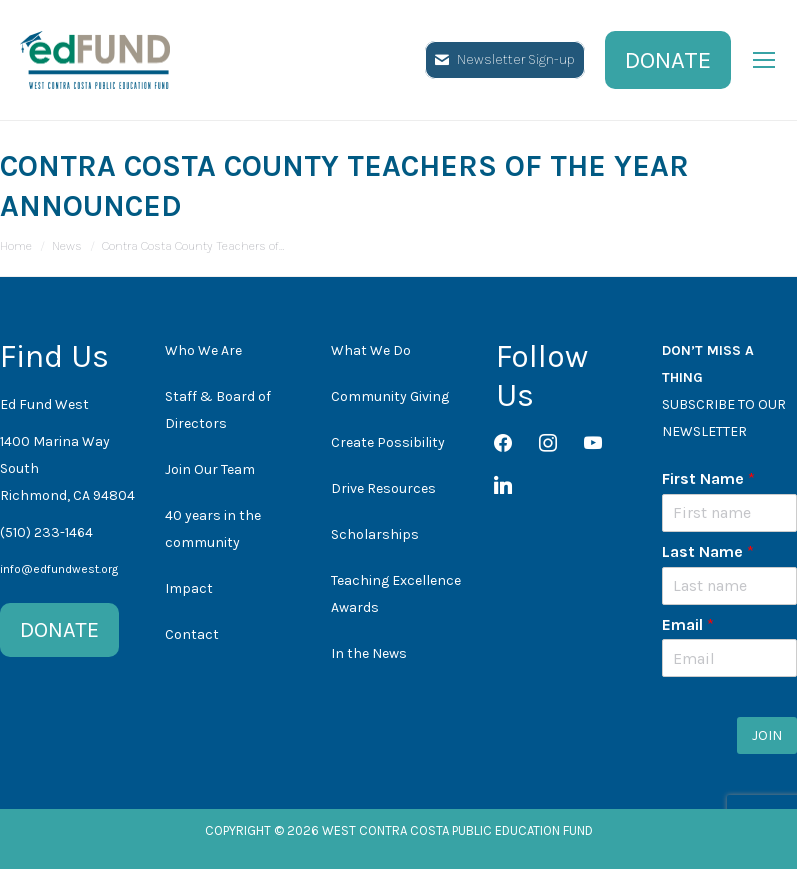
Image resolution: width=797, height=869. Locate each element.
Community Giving (390, 396)
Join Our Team (210, 469)
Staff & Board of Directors (218, 410)
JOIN (767, 735)
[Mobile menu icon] (764, 60)
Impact (189, 588)
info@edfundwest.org (59, 569)
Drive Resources (383, 488)
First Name (708, 478)
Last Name (708, 551)
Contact (192, 634)
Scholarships (375, 534)
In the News (369, 653)
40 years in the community (213, 529)
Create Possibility (388, 442)
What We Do (371, 350)
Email (688, 624)
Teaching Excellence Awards (396, 594)
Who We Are (203, 350)
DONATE (59, 630)
